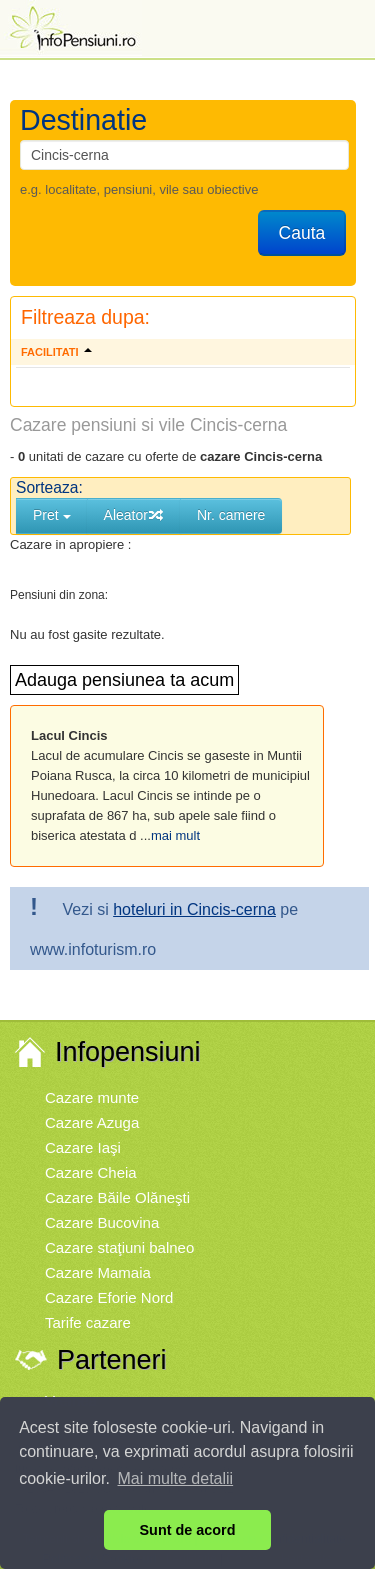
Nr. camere (231, 515)
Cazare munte (92, 1097)
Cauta (302, 233)
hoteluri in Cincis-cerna (194, 909)
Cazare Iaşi (83, 1147)
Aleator (134, 515)
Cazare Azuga (92, 1122)
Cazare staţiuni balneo (119, 1247)
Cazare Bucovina (102, 1222)
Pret (52, 515)
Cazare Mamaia (98, 1272)
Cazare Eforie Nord (109, 1297)
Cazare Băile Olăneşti (117, 1197)
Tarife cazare (88, 1322)
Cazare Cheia (91, 1172)
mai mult (175, 835)
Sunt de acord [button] (188, 1530)
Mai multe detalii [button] (176, 1478)
